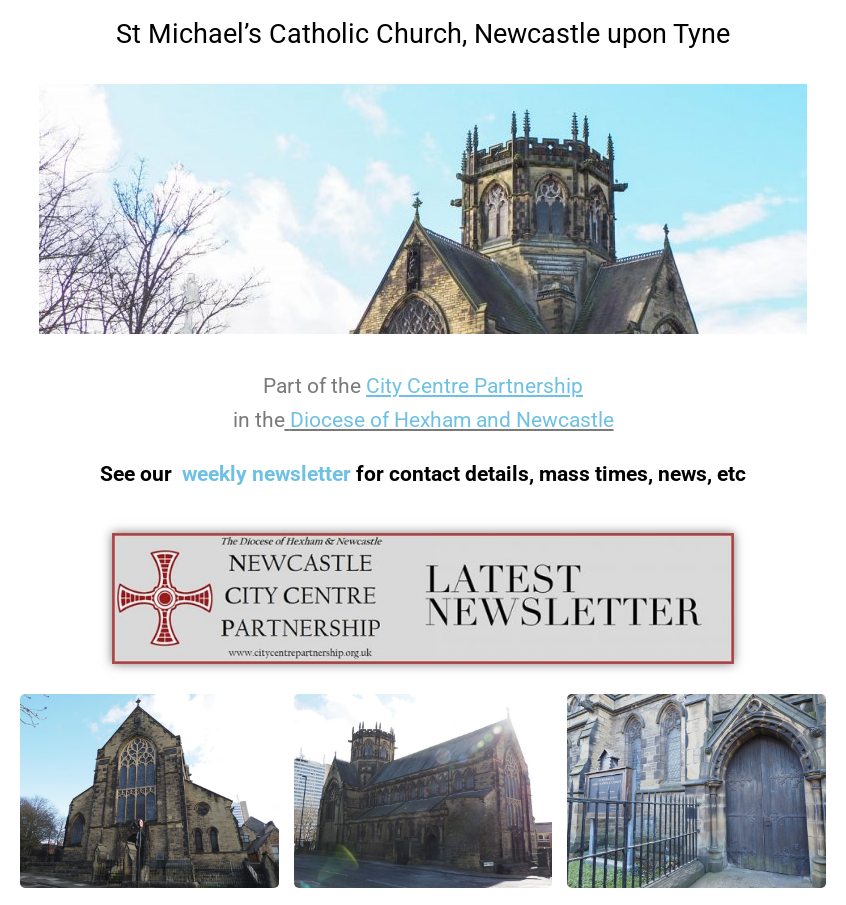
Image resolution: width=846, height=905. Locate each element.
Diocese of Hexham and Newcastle (452, 420)
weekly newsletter (266, 474)
